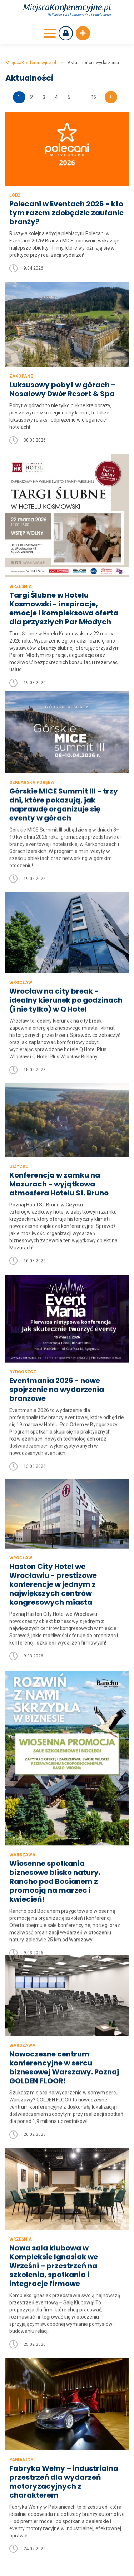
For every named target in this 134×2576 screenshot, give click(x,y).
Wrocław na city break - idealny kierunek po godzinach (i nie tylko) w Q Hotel (66, 967)
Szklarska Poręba (31, 749)
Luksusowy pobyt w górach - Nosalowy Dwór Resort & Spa (62, 389)
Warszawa (22, 1836)
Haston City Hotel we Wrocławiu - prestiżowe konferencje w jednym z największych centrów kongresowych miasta (53, 1555)
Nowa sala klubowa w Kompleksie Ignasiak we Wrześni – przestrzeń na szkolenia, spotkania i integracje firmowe (53, 2174)
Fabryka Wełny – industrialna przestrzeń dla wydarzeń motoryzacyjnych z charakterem (63, 2390)
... (81, 97)
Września (20, 586)
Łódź (14, 195)
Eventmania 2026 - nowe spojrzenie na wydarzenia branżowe (56, 1364)
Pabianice (21, 2368)
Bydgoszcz (22, 1347)
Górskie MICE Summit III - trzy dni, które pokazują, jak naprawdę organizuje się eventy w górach (63, 772)
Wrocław (20, 949)
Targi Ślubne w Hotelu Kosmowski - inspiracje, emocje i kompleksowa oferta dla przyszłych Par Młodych (63, 608)
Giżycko (19, 1134)
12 (94, 97)
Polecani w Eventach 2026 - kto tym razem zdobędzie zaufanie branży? (66, 213)
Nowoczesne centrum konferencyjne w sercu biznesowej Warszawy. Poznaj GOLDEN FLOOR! (64, 1975)
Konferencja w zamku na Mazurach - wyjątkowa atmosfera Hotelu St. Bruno (59, 1152)
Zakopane (21, 376)
